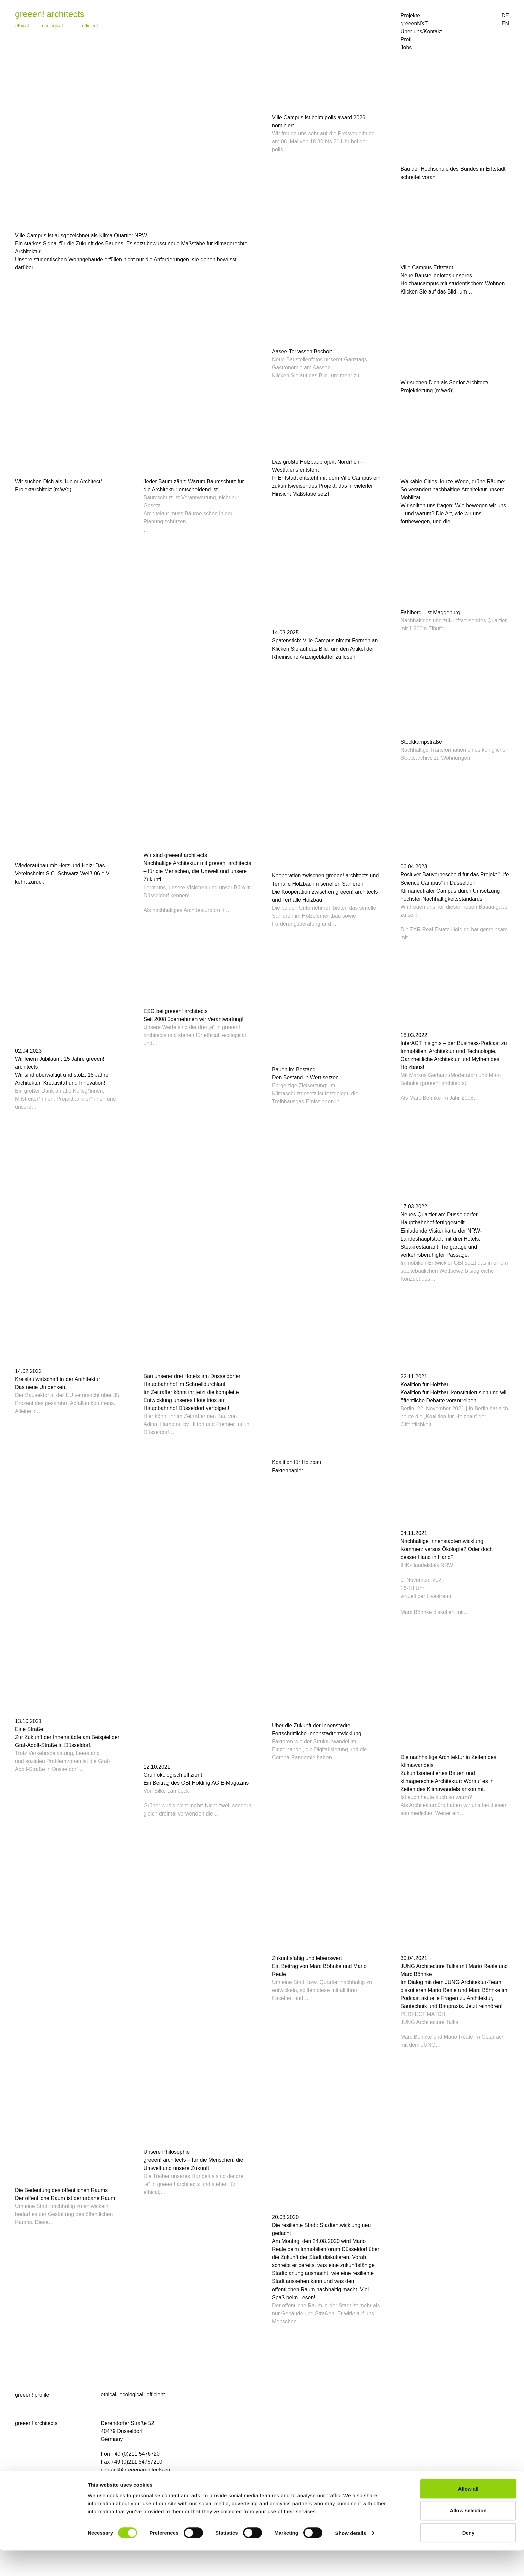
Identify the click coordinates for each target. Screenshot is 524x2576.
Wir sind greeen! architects (175, 855)
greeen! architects (49, 14)
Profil (407, 39)
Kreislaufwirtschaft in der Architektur (57, 1379)
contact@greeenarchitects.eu (135, 2470)
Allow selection (468, 2536)
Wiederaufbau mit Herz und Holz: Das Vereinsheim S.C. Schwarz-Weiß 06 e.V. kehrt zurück (62, 874)
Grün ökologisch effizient (173, 1775)
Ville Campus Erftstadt (427, 267)
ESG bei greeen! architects (176, 1011)
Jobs (406, 47)
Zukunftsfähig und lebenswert (307, 1958)
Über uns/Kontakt (421, 31)
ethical (22, 25)
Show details (350, 2559)
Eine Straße (29, 1729)
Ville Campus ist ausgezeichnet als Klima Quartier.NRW (81, 235)
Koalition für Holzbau (296, 1462)
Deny (468, 2558)
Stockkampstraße (421, 742)
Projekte (410, 15)
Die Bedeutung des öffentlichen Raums (61, 2190)
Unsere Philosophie (167, 2152)
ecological (52, 25)
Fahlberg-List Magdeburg (431, 612)
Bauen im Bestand (294, 1069)
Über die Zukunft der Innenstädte (311, 1725)
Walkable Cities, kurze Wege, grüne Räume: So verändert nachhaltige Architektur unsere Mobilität (453, 489)
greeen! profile (32, 2395)
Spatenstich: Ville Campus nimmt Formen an (325, 640)
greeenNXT (414, 23)
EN (505, 23)
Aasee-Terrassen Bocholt (302, 351)
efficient (90, 25)
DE (505, 15)
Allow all (468, 2514)
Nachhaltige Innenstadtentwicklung (442, 1541)
